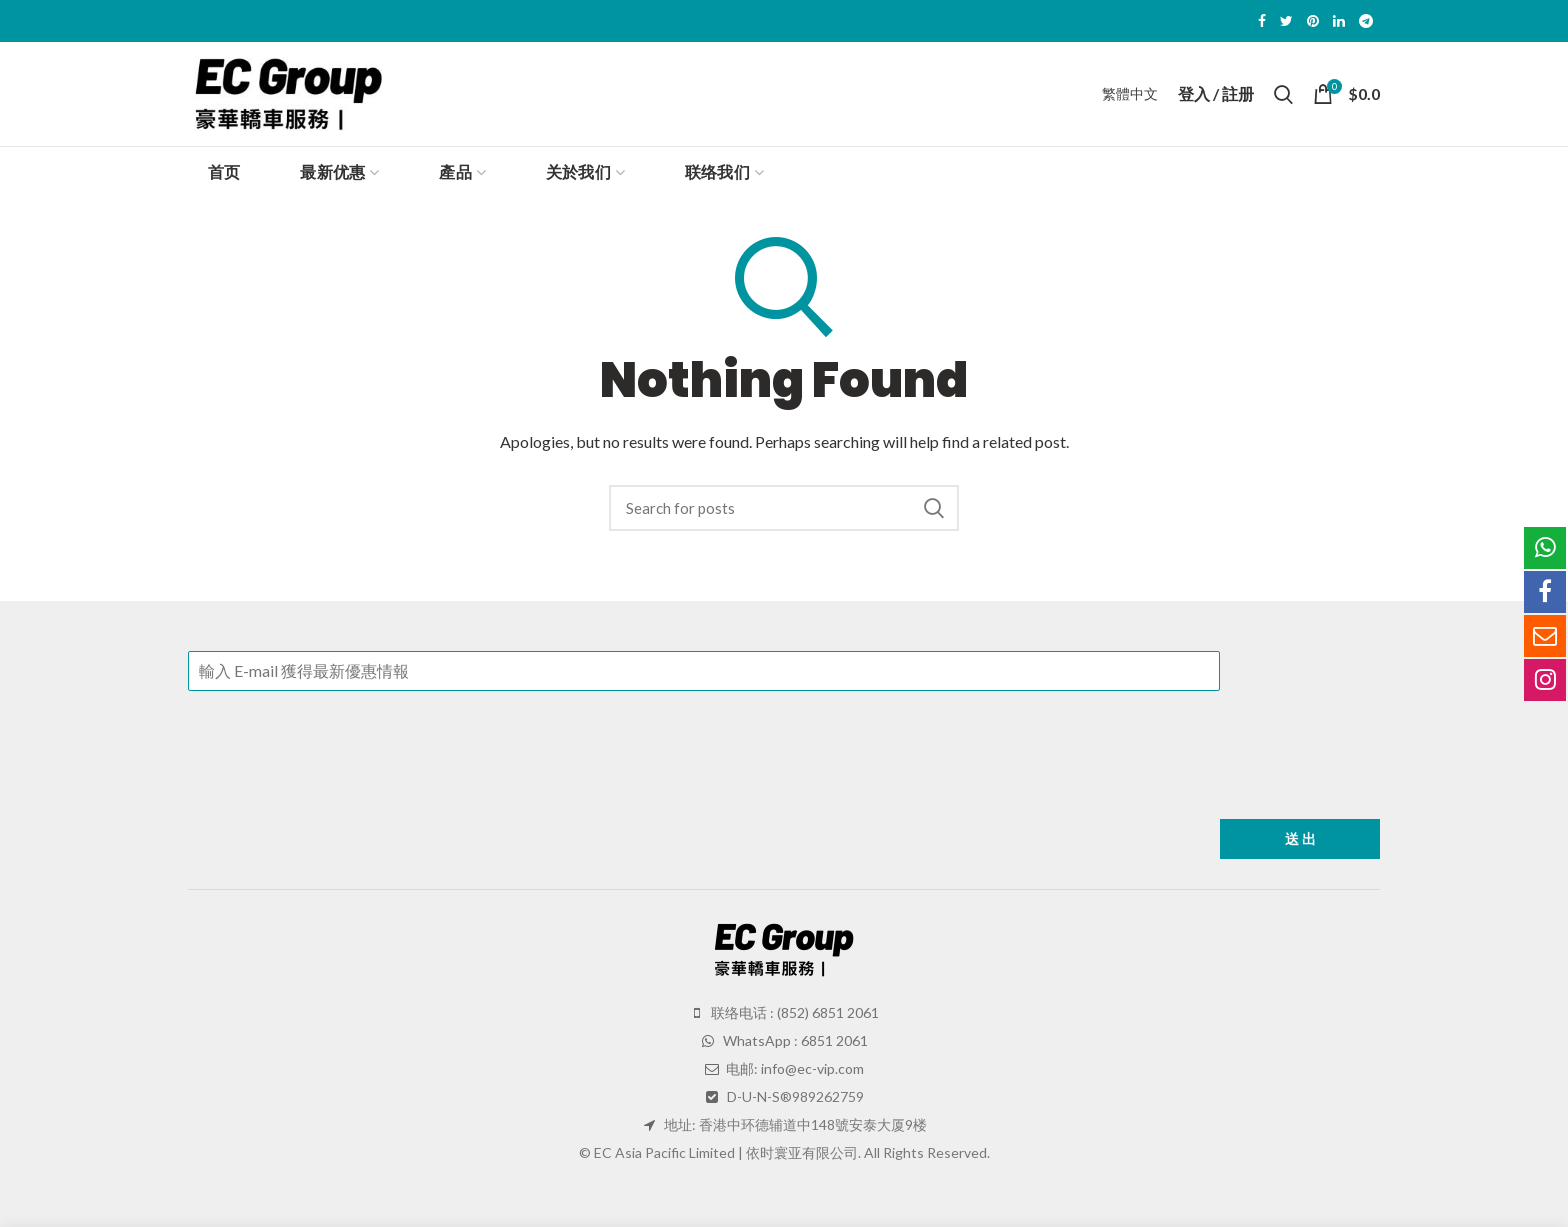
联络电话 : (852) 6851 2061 (793, 1012)
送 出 (1300, 838)
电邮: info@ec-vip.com (793, 1068)
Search (934, 508)
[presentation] (340, 786)
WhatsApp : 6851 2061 (794, 1040)
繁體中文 (1130, 93)
